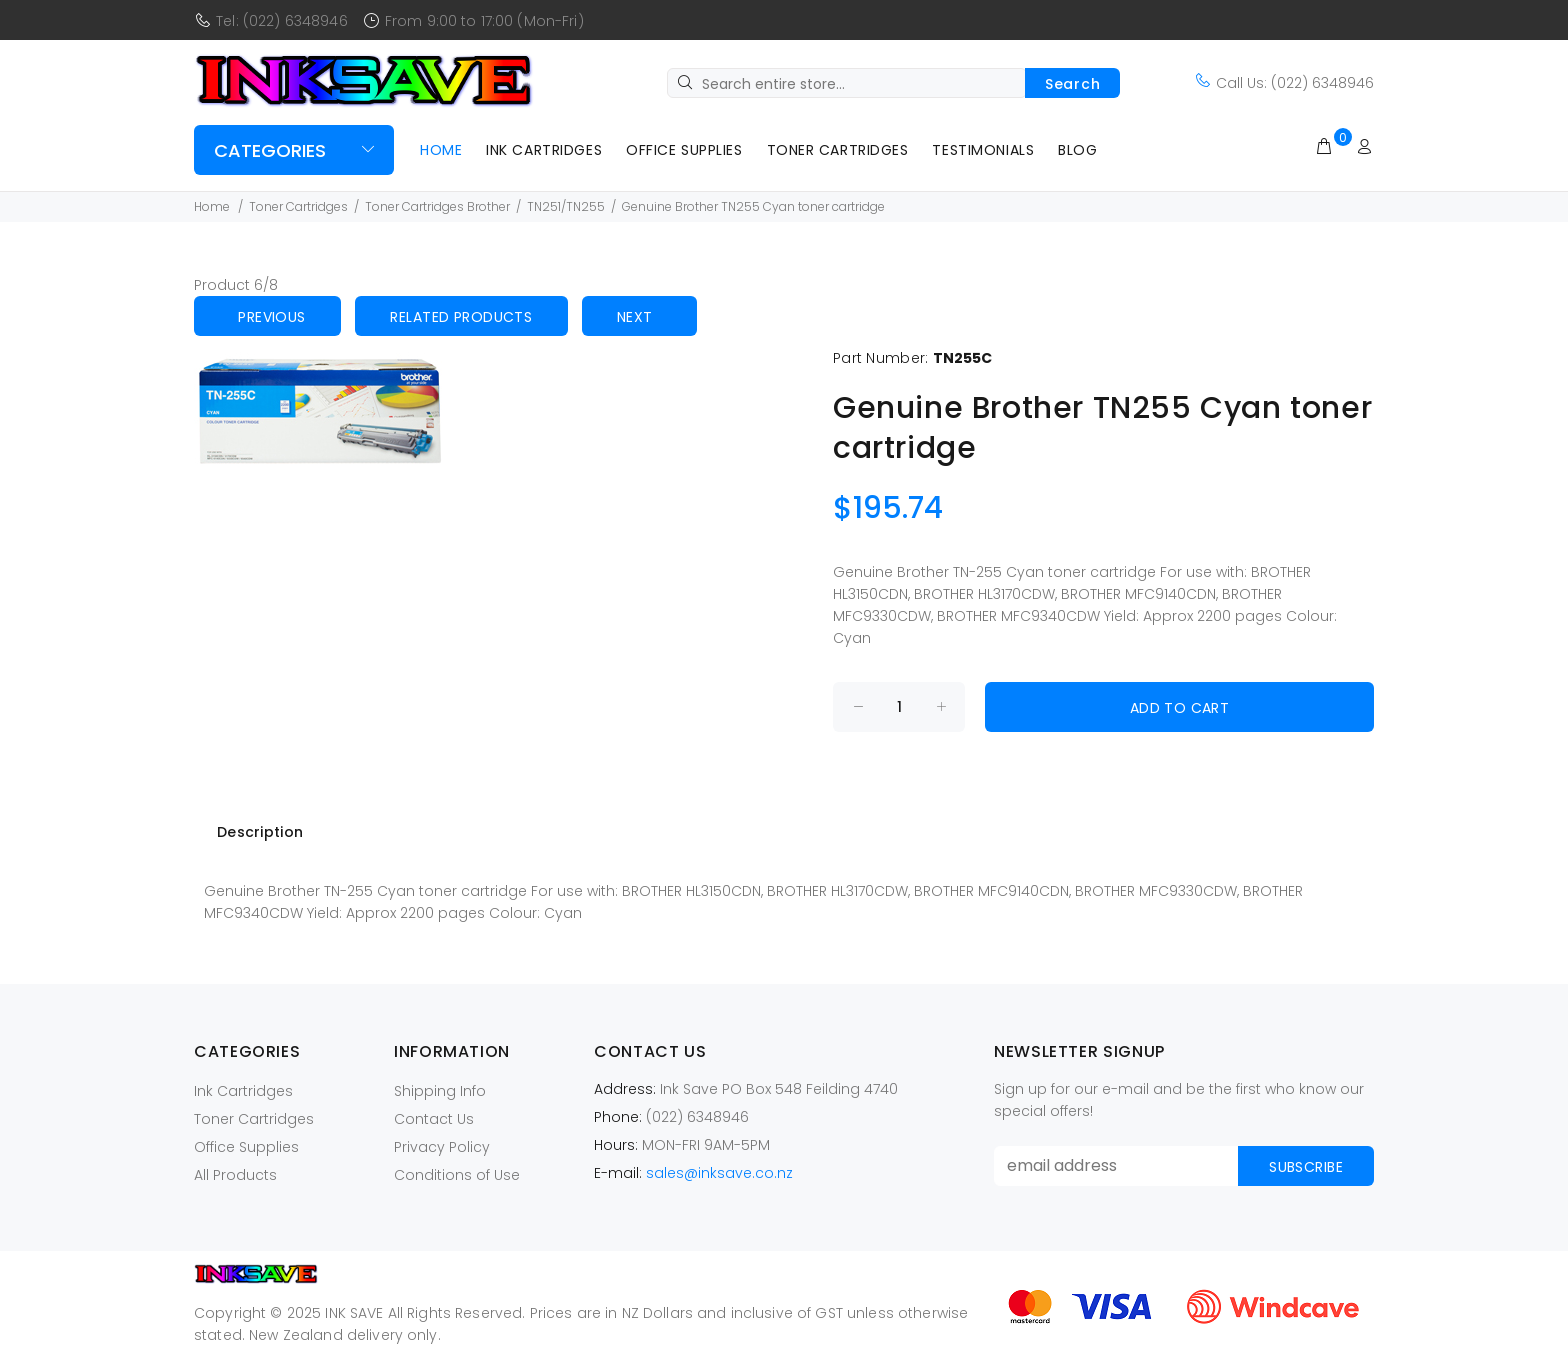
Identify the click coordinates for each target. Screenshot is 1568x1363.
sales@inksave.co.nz (719, 1173)
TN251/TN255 (566, 206)
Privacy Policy (442, 1147)
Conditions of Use (457, 1175)
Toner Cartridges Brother (437, 206)
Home (441, 150)
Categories (270, 150)
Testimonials (983, 150)
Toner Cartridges (838, 150)
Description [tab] (260, 832)
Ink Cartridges (544, 150)
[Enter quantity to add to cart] (899, 707)
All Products (235, 1175)
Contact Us (434, 1119)
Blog (1077, 150)
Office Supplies (684, 150)
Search (1072, 84)
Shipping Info (440, 1091)
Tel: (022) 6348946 (282, 21)
